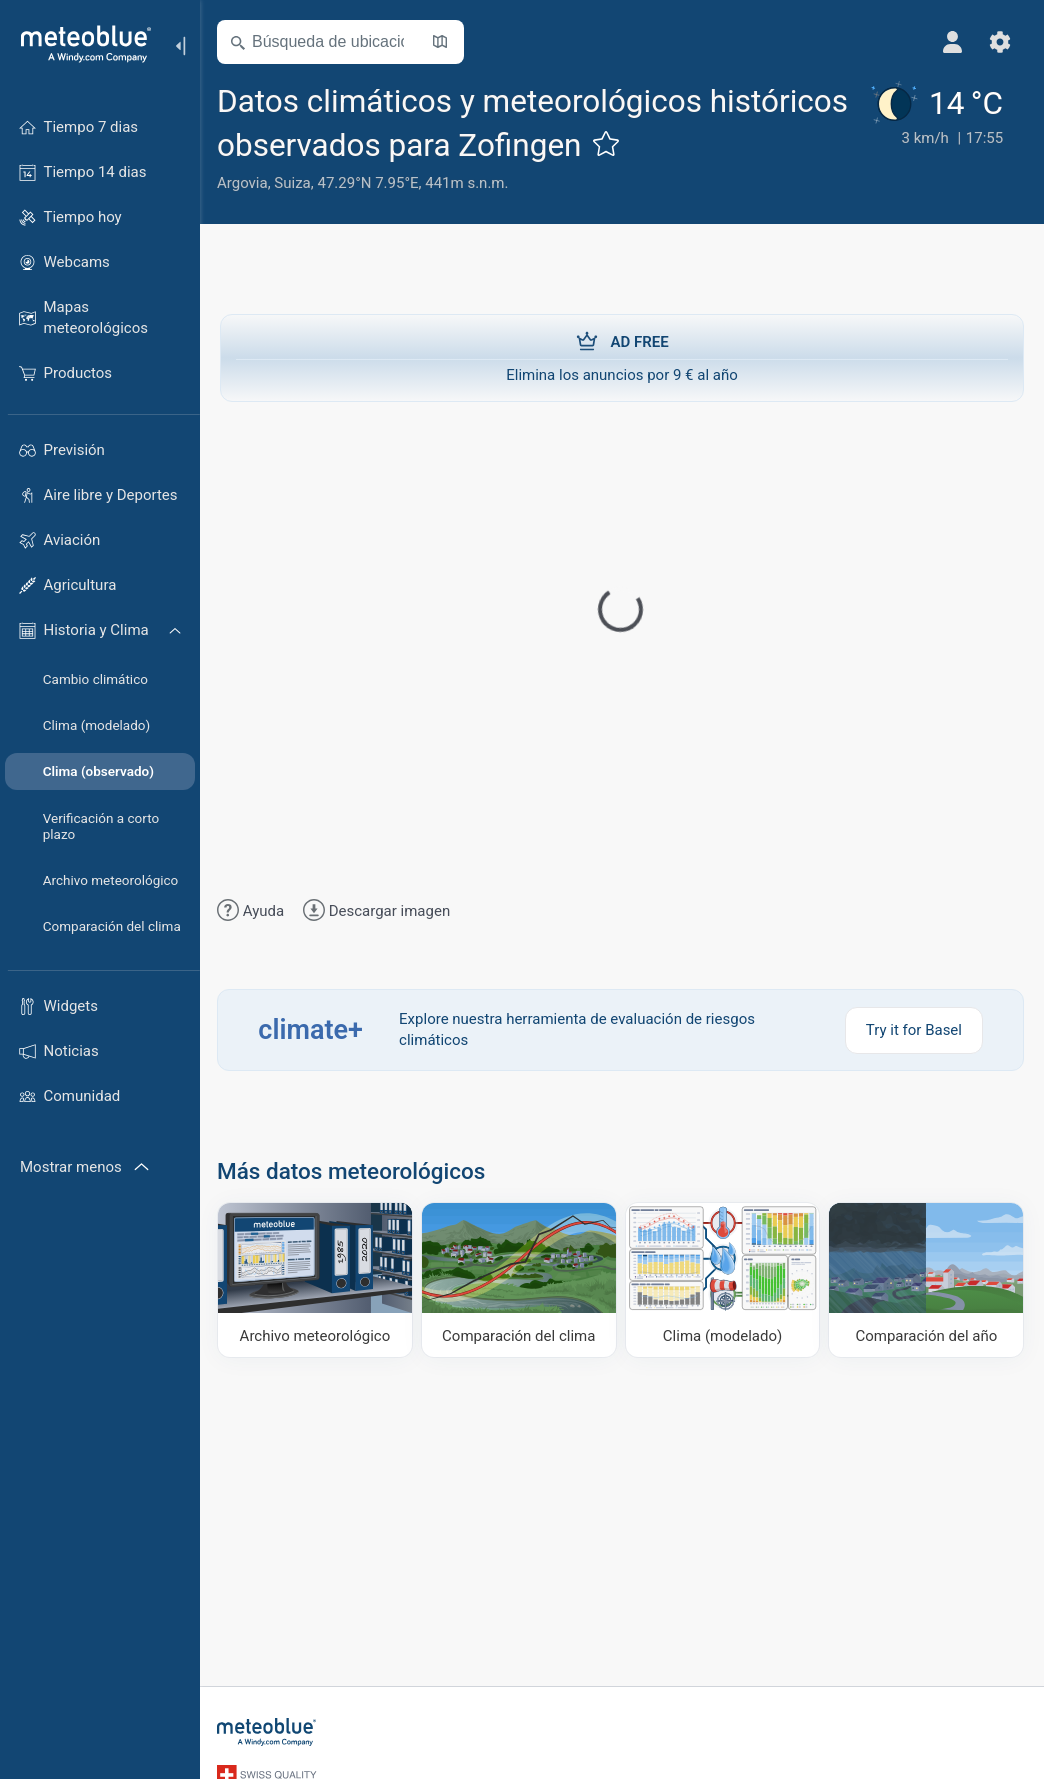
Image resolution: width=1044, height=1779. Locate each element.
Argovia (245, 183)
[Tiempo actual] (933, 137)
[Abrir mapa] (443, 42)
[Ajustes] (1000, 42)
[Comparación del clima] (520, 1280)
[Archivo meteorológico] (317, 1280)
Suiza (295, 183)
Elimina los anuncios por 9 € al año (622, 357)
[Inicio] (79, 44)
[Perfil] (952, 42)
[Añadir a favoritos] (609, 143)
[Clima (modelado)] (723, 1280)
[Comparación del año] (926, 1280)
